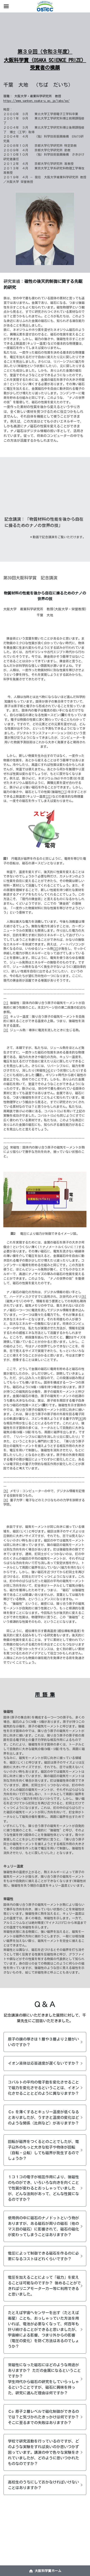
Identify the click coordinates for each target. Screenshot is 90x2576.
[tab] (45, 2042)
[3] (55, 948)
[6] (80, 1418)
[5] (83, 1296)
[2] (48, 796)
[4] (48, 1070)
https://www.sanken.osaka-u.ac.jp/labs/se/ (36, 100)
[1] (63, 791)
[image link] (45, 6)
